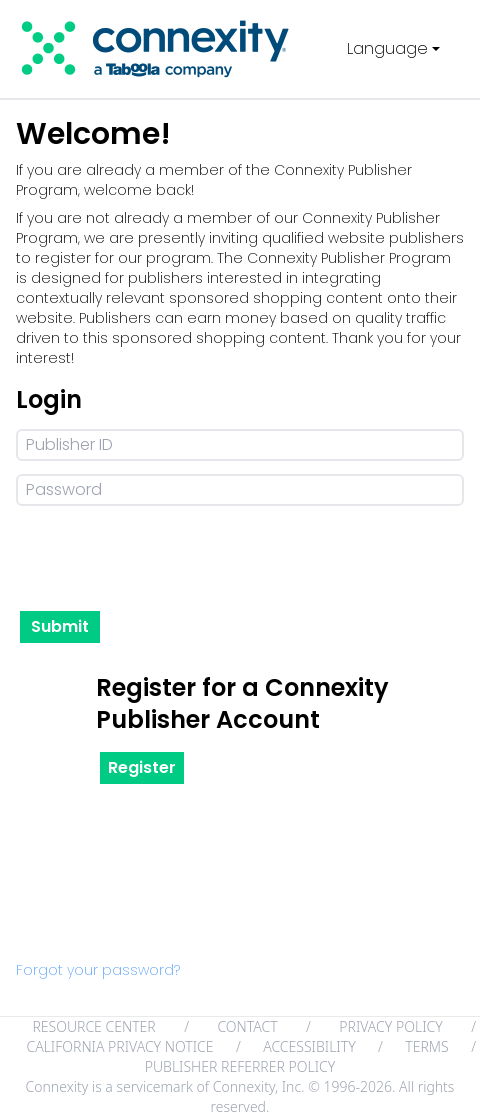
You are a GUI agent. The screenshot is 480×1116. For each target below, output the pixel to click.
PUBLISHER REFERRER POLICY (240, 1066)
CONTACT (247, 1026)
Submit (60, 626)
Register (142, 767)
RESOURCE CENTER (93, 1026)
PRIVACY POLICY (390, 1026)
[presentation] (168, 559)
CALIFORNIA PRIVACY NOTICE (119, 1046)
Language (395, 48)
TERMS (426, 1046)
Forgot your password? (98, 970)
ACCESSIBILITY (309, 1046)
